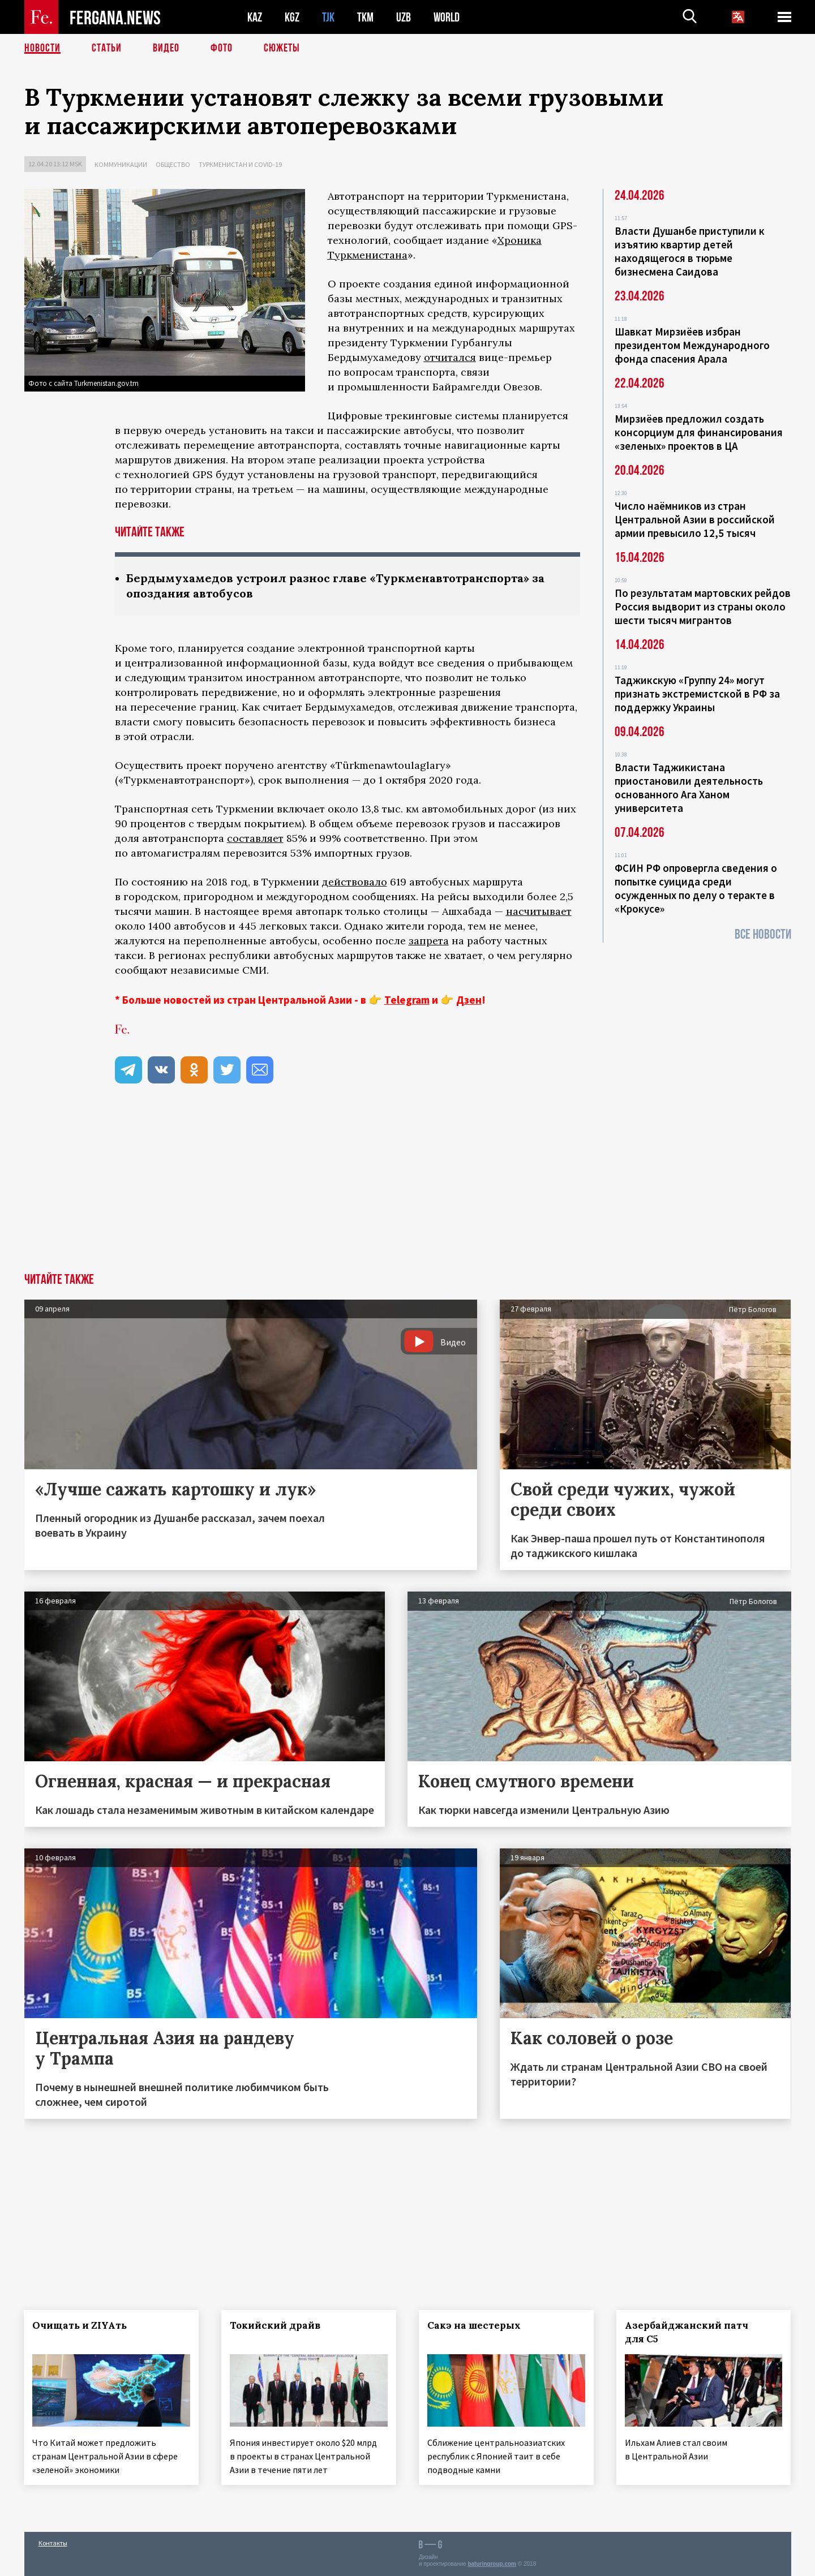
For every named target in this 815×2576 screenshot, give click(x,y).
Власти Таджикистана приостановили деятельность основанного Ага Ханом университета (689, 787)
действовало (354, 881)
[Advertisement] (407, 1188)
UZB (403, 17)
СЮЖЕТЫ (282, 48)
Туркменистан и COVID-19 (240, 164)
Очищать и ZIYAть (80, 2325)
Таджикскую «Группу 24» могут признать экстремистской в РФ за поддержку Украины (697, 693)
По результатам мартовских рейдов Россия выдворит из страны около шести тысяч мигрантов (703, 606)
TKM (365, 17)
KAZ (254, 17)
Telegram (407, 1000)
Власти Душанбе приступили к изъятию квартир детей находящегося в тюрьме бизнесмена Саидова (690, 251)
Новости (42, 48)
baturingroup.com (491, 2564)
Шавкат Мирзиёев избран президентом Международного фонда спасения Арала (692, 345)
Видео (166, 48)
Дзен (469, 1000)
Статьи (107, 48)
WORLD (447, 17)
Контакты (52, 2543)
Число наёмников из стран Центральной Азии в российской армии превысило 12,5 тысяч (695, 519)
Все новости (763, 934)
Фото (222, 48)
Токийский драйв (275, 2325)
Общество (173, 164)
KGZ (292, 17)
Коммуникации (121, 164)
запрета (429, 940)
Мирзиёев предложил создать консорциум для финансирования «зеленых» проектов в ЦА (699, 432)
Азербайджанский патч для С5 (686, 2332)
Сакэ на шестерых (474, 2325)
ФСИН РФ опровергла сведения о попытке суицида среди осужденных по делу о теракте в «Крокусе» (696, 888)
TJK (328, 17)
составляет (255, 838)
